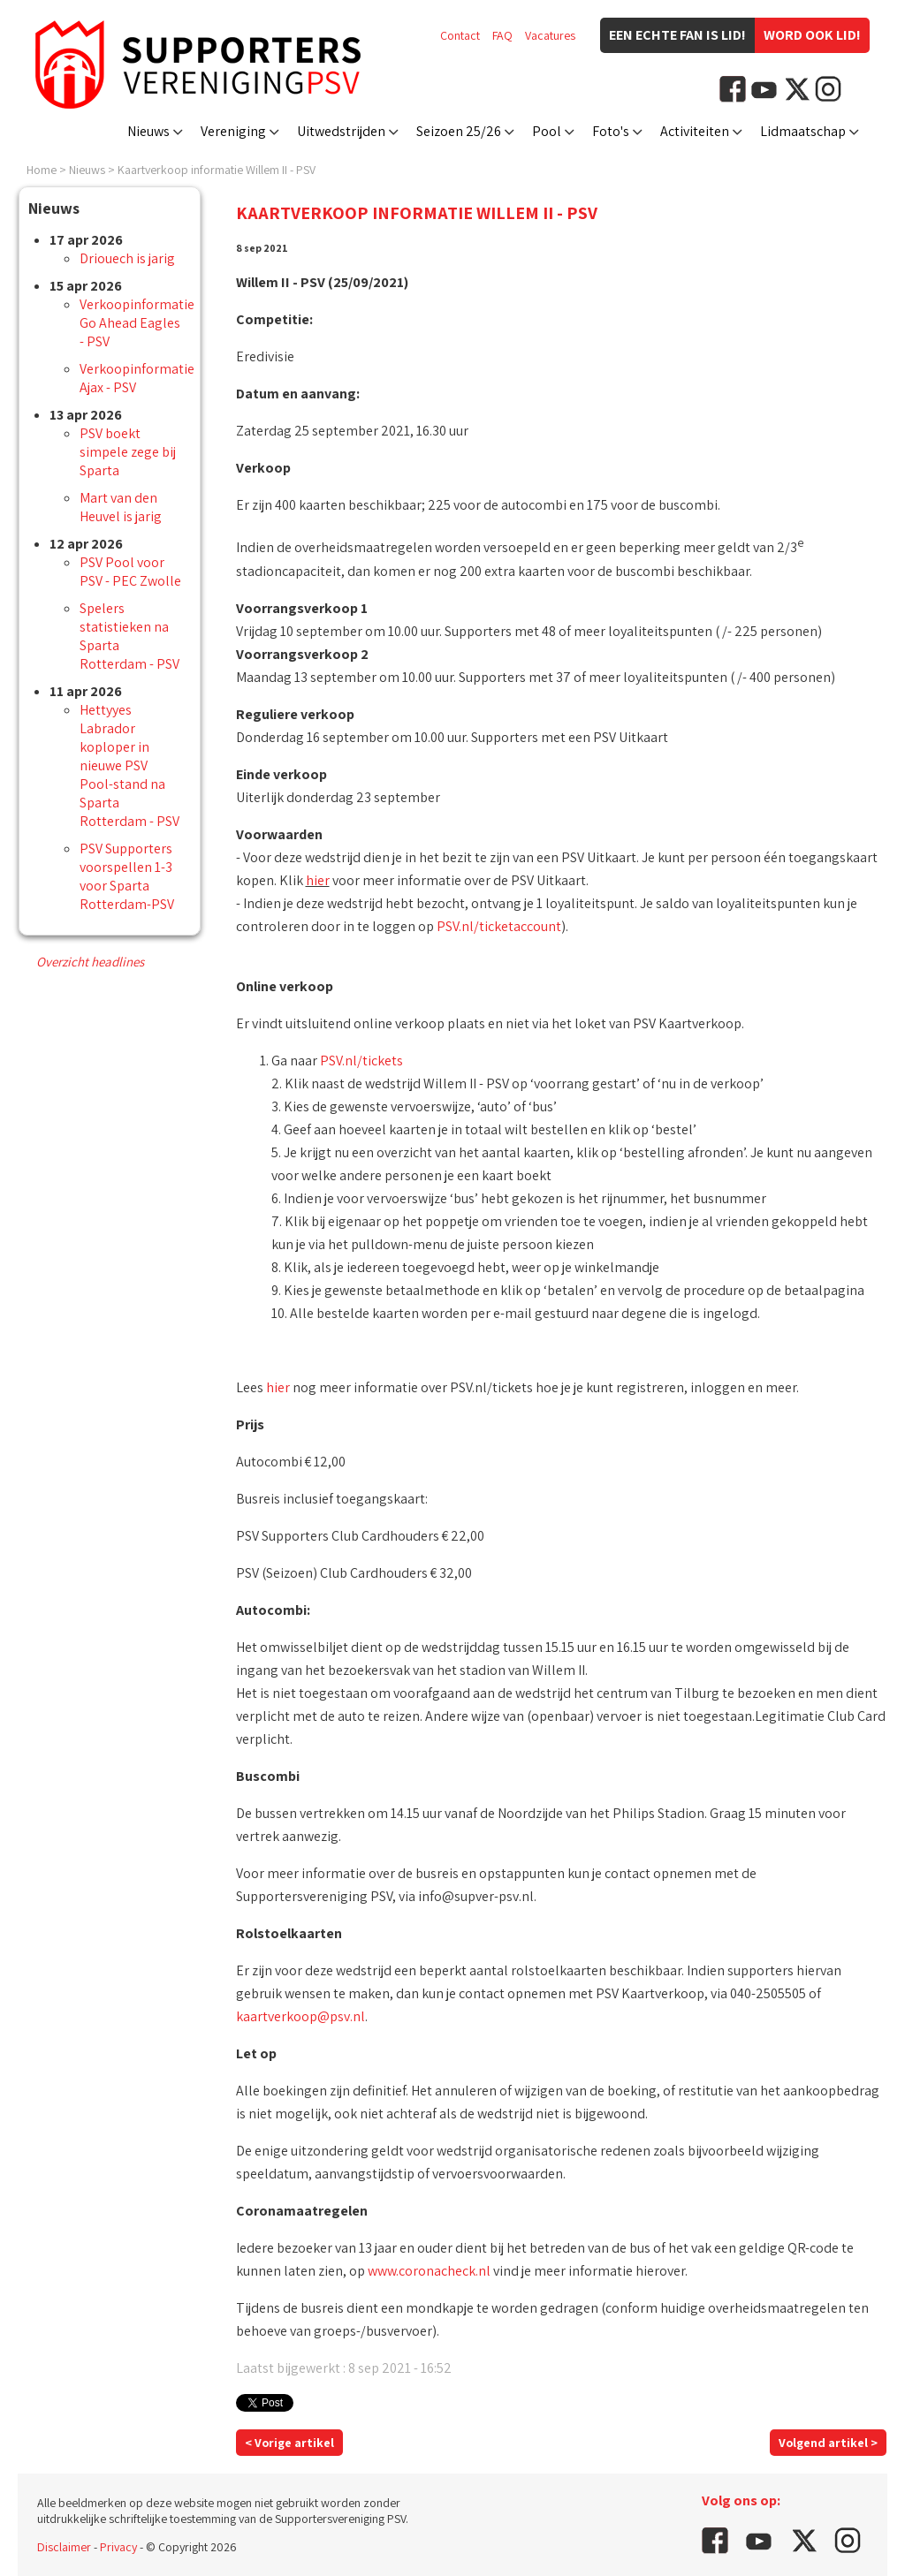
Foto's (610, 131)
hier (318, 880)
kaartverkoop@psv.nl (300, 2016)
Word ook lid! (812, 35)
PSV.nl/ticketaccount (499, 926)
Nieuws (148, 131)
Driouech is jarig (127, 258)
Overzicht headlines (90, 961)
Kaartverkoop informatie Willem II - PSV (217, 170)
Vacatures (550, 35)
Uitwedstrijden (341, 131)
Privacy (118, 2547)
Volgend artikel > (828, 2443)
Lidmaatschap (803, 131)
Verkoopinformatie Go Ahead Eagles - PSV (137, 323)
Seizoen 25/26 (458, 131)
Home (42, 170)
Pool (546, 131)
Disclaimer (64, 2547)
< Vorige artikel (289, 2443)
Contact (460, 35)
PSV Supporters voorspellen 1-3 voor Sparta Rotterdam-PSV (127, 876)
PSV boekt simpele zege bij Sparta (128, 452)
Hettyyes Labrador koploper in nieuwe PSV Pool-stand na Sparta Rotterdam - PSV (129, 765)
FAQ (502, 35)
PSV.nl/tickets (361, 1060)
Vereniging (233, 131)
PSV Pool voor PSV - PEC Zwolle (130, 571)
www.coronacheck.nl (429, 2271)
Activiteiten (694, 131)
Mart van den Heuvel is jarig (121, 507)
